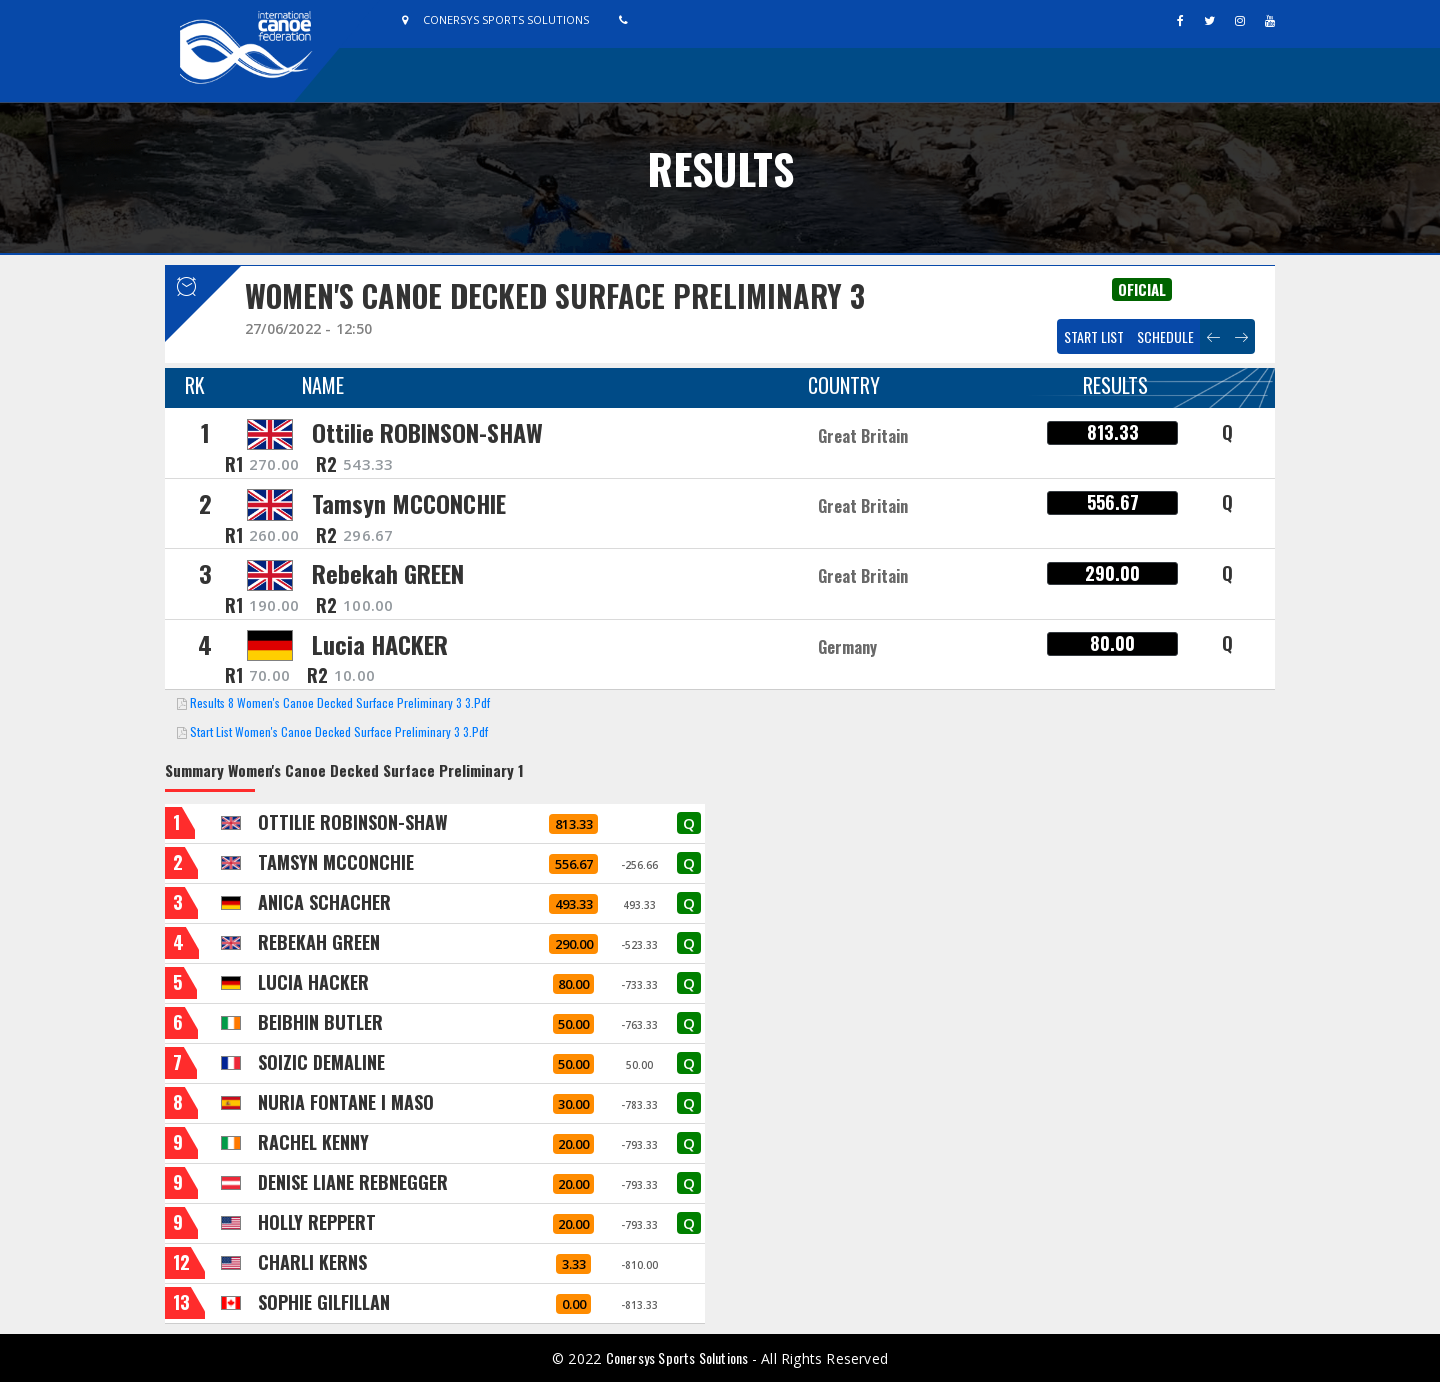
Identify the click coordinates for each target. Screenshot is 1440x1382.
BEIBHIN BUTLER (320, 1022)
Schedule (1165, 336)
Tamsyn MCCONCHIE (409, 503)
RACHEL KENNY (313, 1142)
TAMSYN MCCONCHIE (336, 862)
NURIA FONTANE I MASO (346, 1102)
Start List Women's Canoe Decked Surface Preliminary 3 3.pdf (339, 731)
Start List (1094, 336)
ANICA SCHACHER (324, 902)
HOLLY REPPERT (317, 1222)
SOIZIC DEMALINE (321, 1062)
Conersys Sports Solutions (679, 1357)
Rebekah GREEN (388, 573)
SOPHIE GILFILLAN (324, 1302)
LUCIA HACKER (313, 982)
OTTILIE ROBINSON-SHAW (353, 822)
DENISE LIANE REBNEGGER (353, 1182)
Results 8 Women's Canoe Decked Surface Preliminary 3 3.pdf (340, 702)
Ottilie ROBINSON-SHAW (427, 432)
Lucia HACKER (380, 644)
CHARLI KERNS (312, 1262)
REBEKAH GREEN (319, 942)
